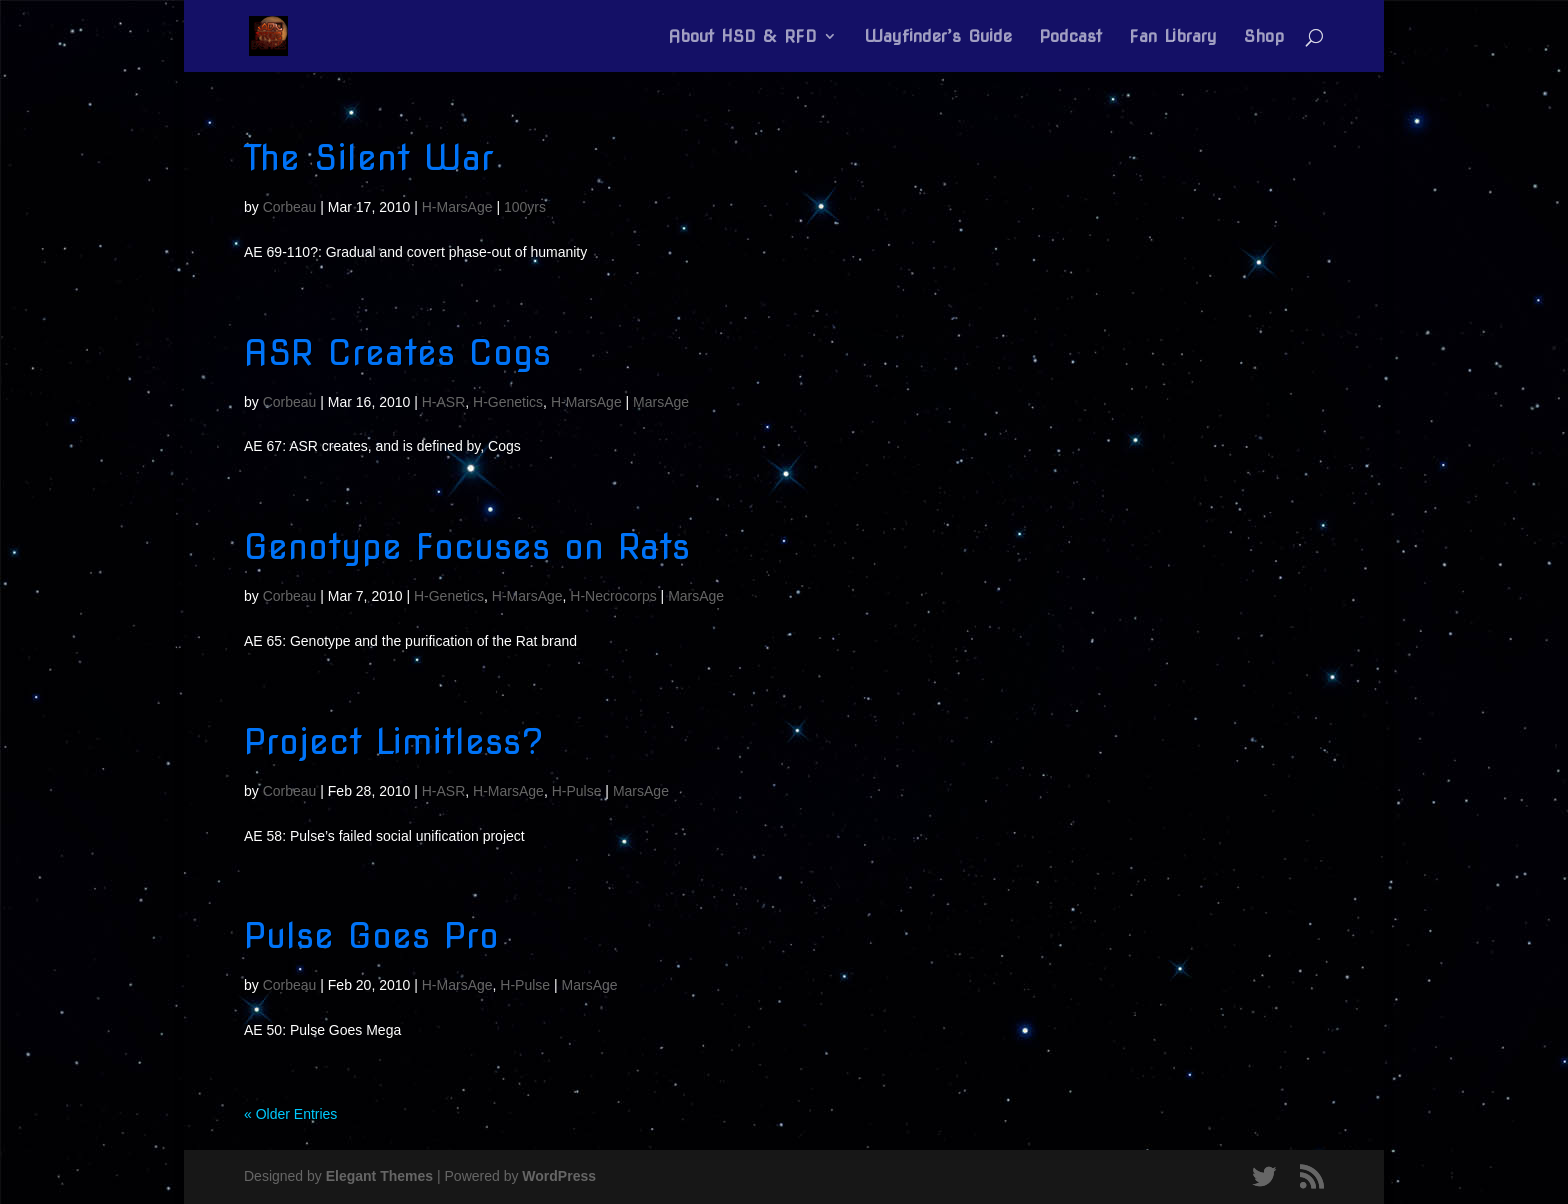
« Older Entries (290, 1114)
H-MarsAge (457, 207)
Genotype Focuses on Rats (467, 546)
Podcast (1070, 37)
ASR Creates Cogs (397, 352)
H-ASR (444, 402)
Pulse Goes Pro (371, 935)
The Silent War (369, 157)
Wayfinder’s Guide (938, 37)
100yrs (525, 207)
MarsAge (661, 402)
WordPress (559, 1176)
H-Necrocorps (613, 596)
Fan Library (1173, 37)
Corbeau (290, 207)
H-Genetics (508, 402)
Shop (1264, 37)
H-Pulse (577, 791)
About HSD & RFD (742, 37)
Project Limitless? (394, 741)
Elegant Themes (379, 1176)
